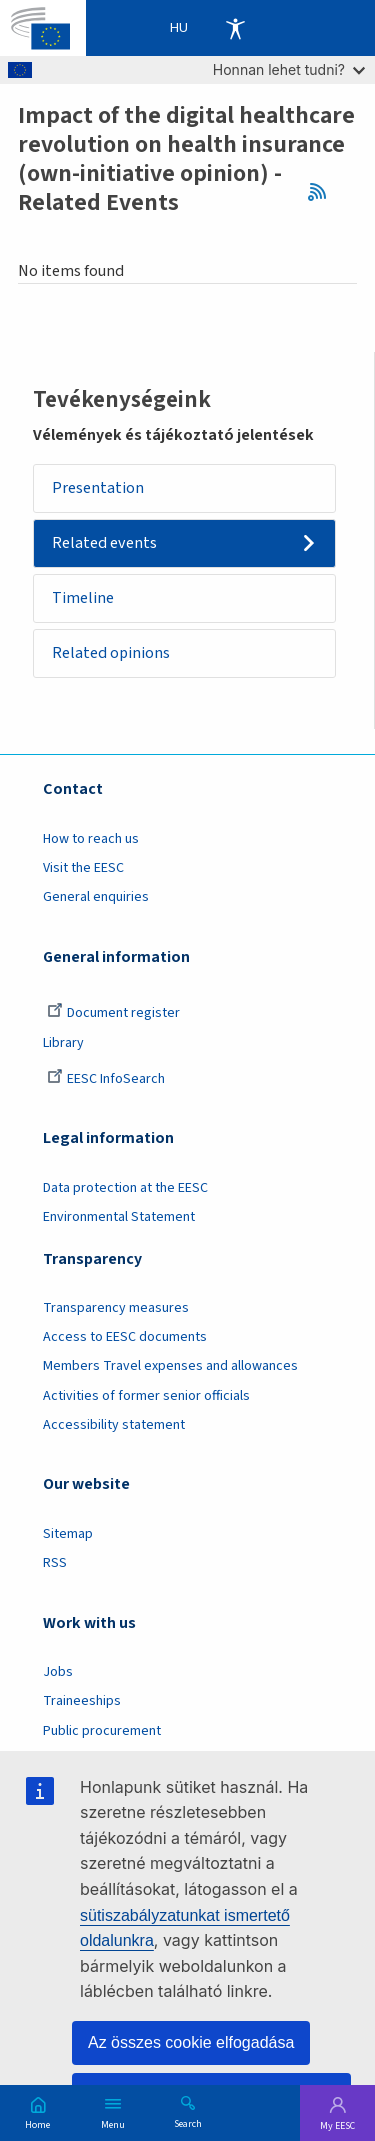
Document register (113, 1013)
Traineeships (82, 1701)
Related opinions (111, 653)
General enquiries (96, 897)
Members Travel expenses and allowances (170, 1366)
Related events (104, 543)
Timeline (83, 598)
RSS (323, 191)
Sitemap (68, 1534)
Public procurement (102, 1731)
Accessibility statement (114, 1425)
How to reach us (91, 839)
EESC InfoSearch (106, 1079)
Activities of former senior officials (146, 1396)
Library (63, 1043)
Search (188, 2123)
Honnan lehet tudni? (289, 69)
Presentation (98, 488)
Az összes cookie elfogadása (191, 2042)
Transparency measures (116, 1308)
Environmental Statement (119, 1217)
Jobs (58, 1672)
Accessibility (235, 28)
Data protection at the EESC (125, 1188)
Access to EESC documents (125, 1337)
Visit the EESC (83, 868)
